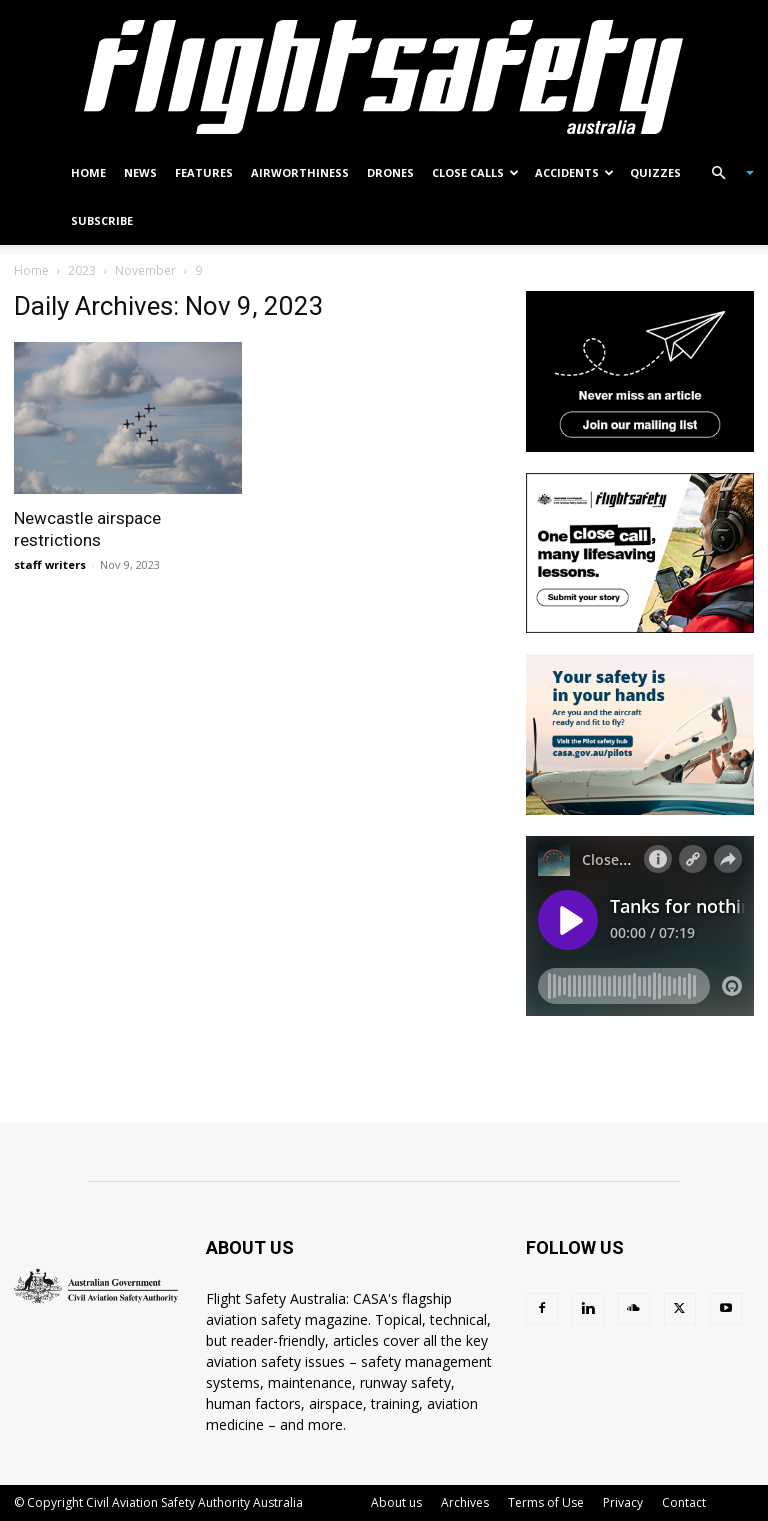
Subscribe (102, 220)
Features (204, 172)
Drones (390, 172)
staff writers (50, 564)
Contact (684, 1502)
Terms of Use (546, 1502)
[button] (724, 173)
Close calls (475, 172)
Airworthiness (300, 172)
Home (88, 172)
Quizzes (655, 172)
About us (396, 1502)
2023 (82, 270)
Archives (465, 1502)
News (140, 172)
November (145, 270)
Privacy (623, 1502)
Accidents (574, 172)
